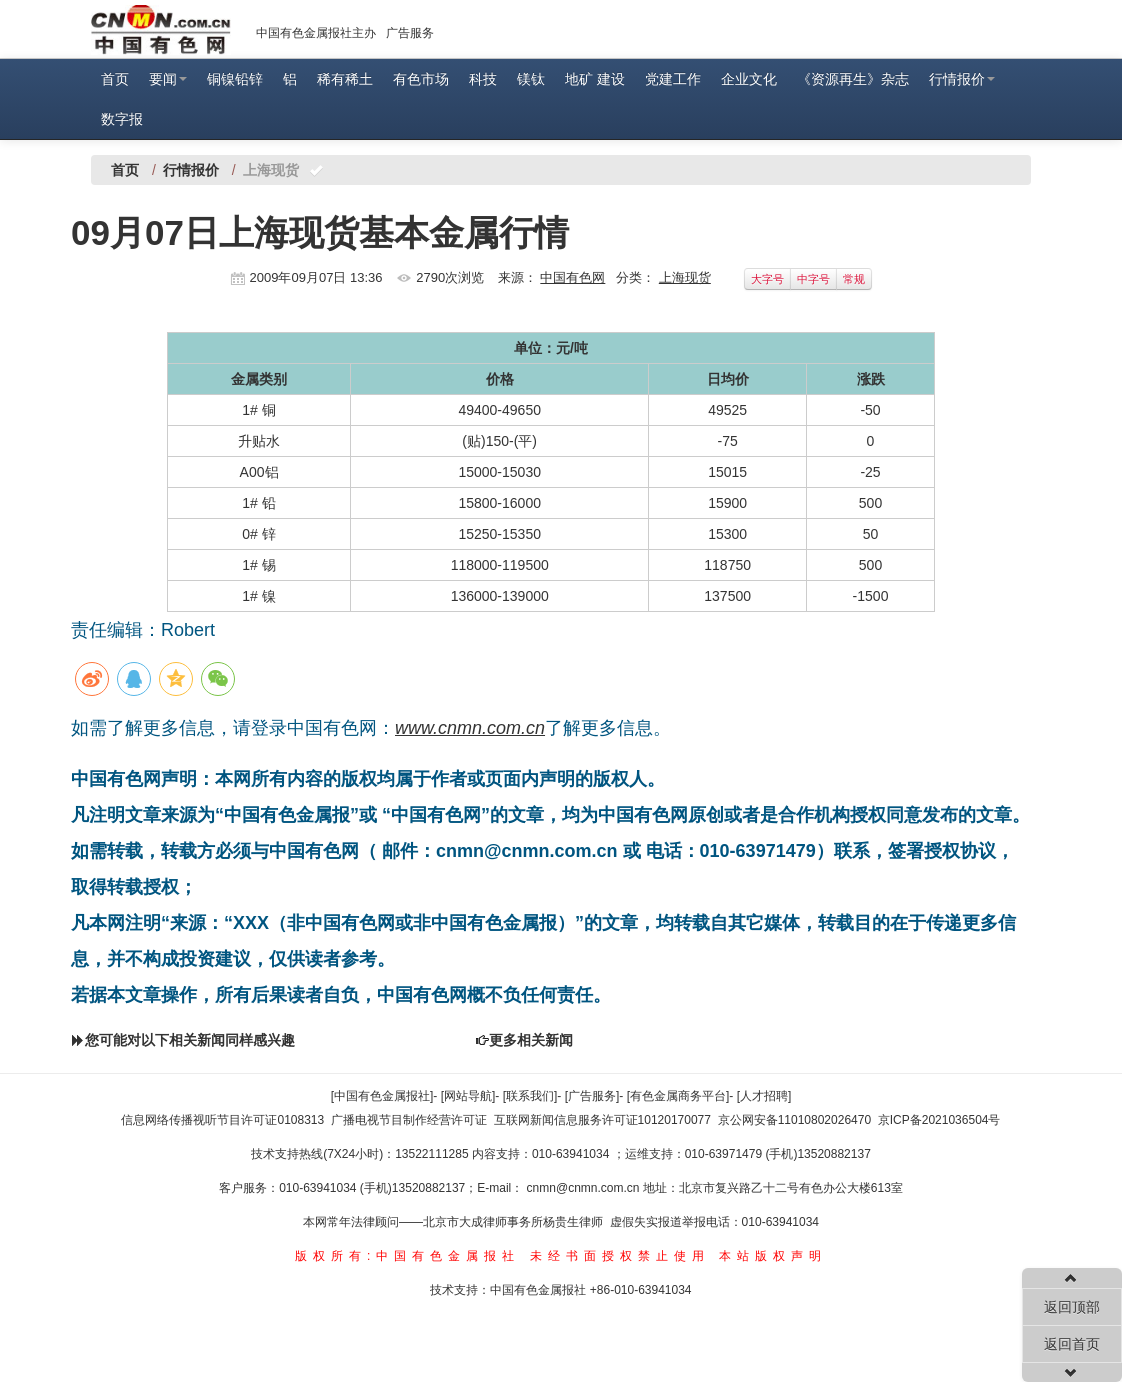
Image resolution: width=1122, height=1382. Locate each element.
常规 (854, 279)
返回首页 (1072, 1344)
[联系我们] (530, 1096)
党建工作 (673, 79)
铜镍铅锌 (235, 79)
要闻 (168, 79)
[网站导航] (468, 1096)
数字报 (122, 119)
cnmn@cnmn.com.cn (585, 1188)
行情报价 (962, 79)
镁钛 (531, 79)
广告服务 (410, 33)
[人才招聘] (764, 1096)
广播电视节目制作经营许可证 (409, 1120)
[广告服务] (592, 1096)
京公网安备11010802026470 (794, 1120)
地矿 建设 (595, 79)
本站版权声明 (773, 1256)
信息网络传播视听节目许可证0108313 (222, 1120)
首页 (115, 79)
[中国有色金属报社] (382, 1096)
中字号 (813, 279)
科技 (483, 79)
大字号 (767, 279)
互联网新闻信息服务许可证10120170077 (602, 1120)
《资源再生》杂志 (853, 79)
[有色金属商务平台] (678, 1096)
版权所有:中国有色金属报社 (407, 1256)
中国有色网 (572, 277)
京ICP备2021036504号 (939, 1120)
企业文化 (749, 79)
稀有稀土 (345, 79)
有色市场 (421, 79)
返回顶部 (1072, 1307)
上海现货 (685, 277)
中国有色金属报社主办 (316, 33)
